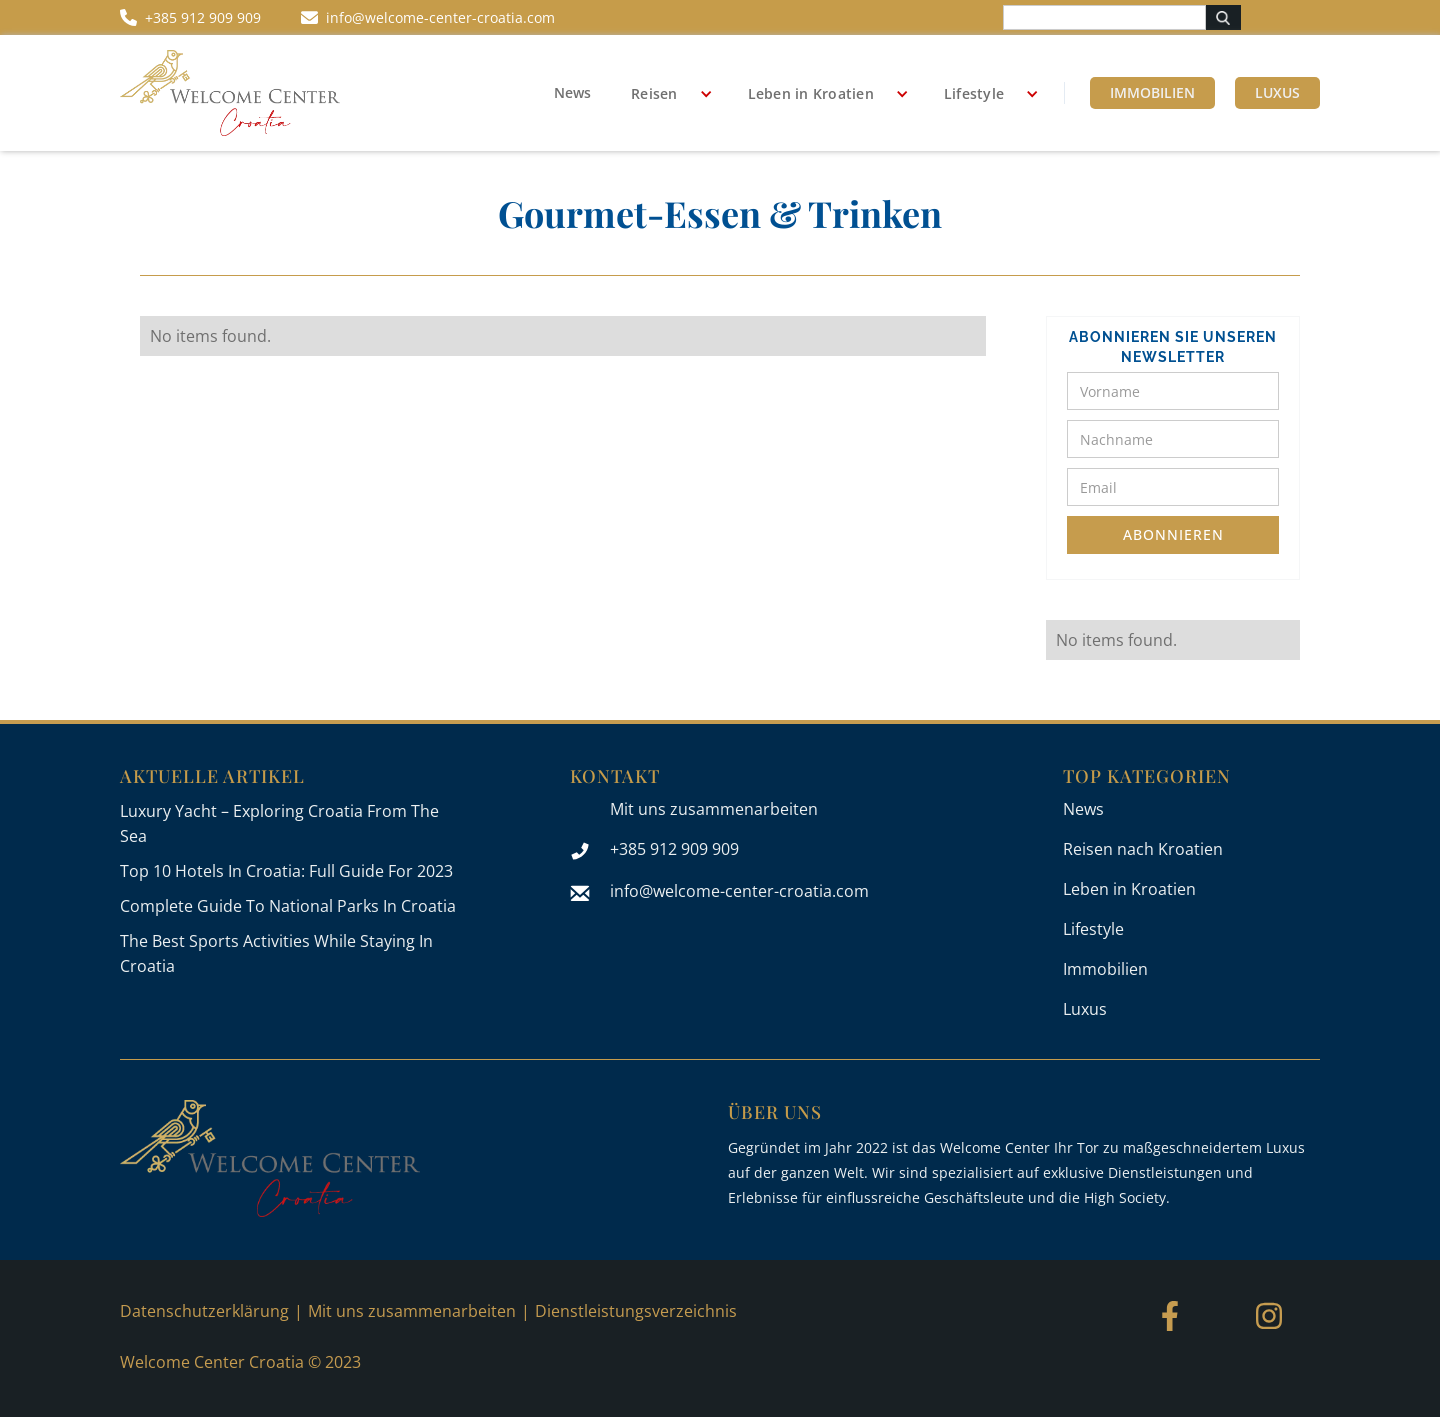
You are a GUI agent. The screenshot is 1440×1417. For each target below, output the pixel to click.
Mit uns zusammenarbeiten (714, 809)
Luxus (1277, 92)
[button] (664, 94)
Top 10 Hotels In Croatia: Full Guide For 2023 (286, 871)
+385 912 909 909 (674, 849)
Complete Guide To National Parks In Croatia (288, 906)
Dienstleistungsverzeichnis (636, 1311)
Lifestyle (974, 93)
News (572, 92)
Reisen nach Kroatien (1143, 849)
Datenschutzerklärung (204, 1311)
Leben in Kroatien (811, 93)
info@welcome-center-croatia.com (739, 891)
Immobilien (1152, 92)
